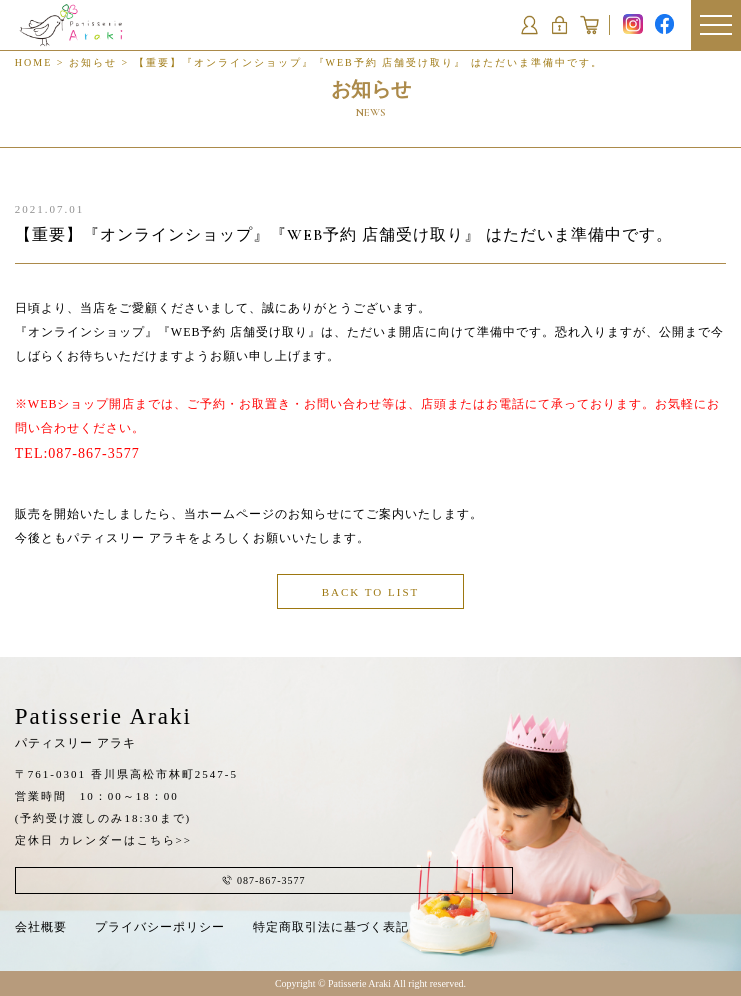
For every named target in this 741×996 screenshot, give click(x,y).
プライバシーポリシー (160, 927)
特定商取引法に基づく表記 (331, 927)
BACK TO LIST (371, 592)
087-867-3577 (93, 453)
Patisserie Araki (103, 727)
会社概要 (41, 927)
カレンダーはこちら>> (125, 840)
